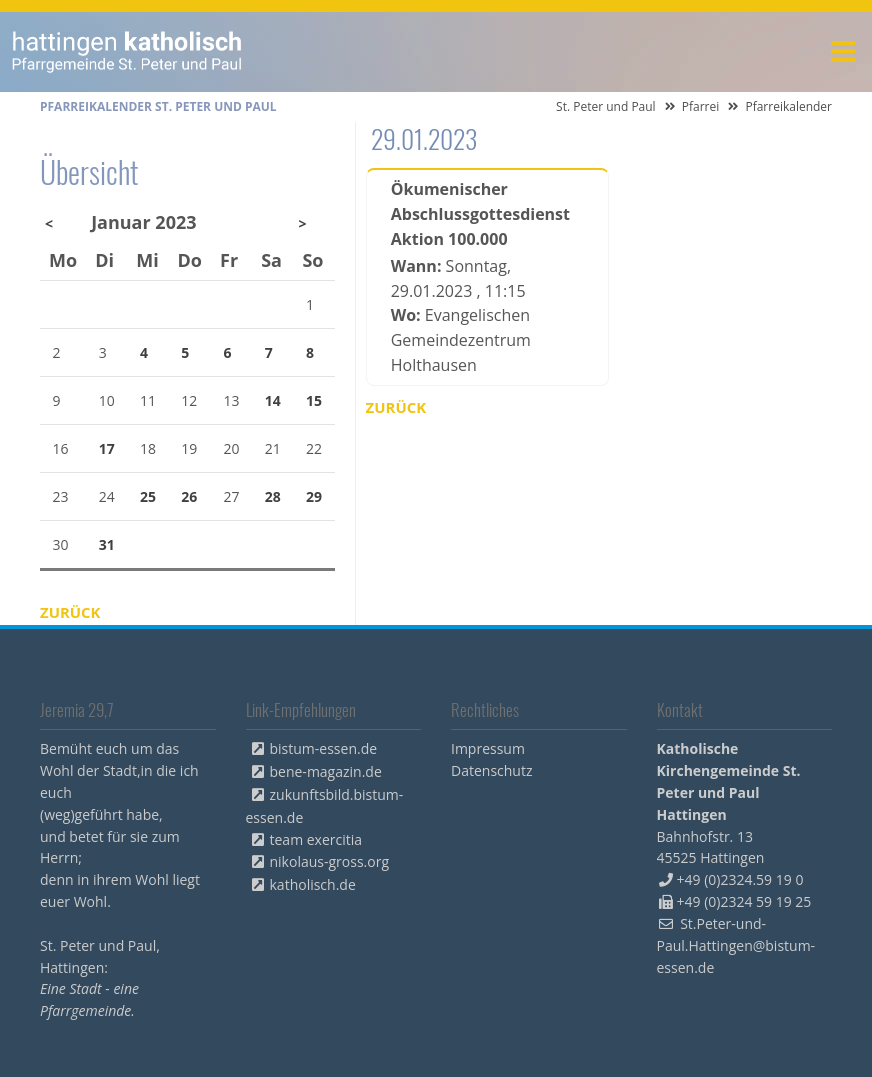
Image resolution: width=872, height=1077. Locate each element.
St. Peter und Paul (606, 106)
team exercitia (316, 839)
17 (107, 448)
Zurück (396, 407)
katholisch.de (313, 884)
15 (314, 400)
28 (273, 496)
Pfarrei (701, 106)
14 (273, 400)
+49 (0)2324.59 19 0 (740, 879)
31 (107, 544)
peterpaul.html (127, 52)
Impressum (488, 748)
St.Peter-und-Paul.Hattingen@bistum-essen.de (736, 945)
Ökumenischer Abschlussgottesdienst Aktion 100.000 (480, 214)
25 (148, 496)
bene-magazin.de (326, 771)
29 (314, 496)
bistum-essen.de (324, 748)
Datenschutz (491, 770)
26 (189, 496)
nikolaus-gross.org (330, 861)
